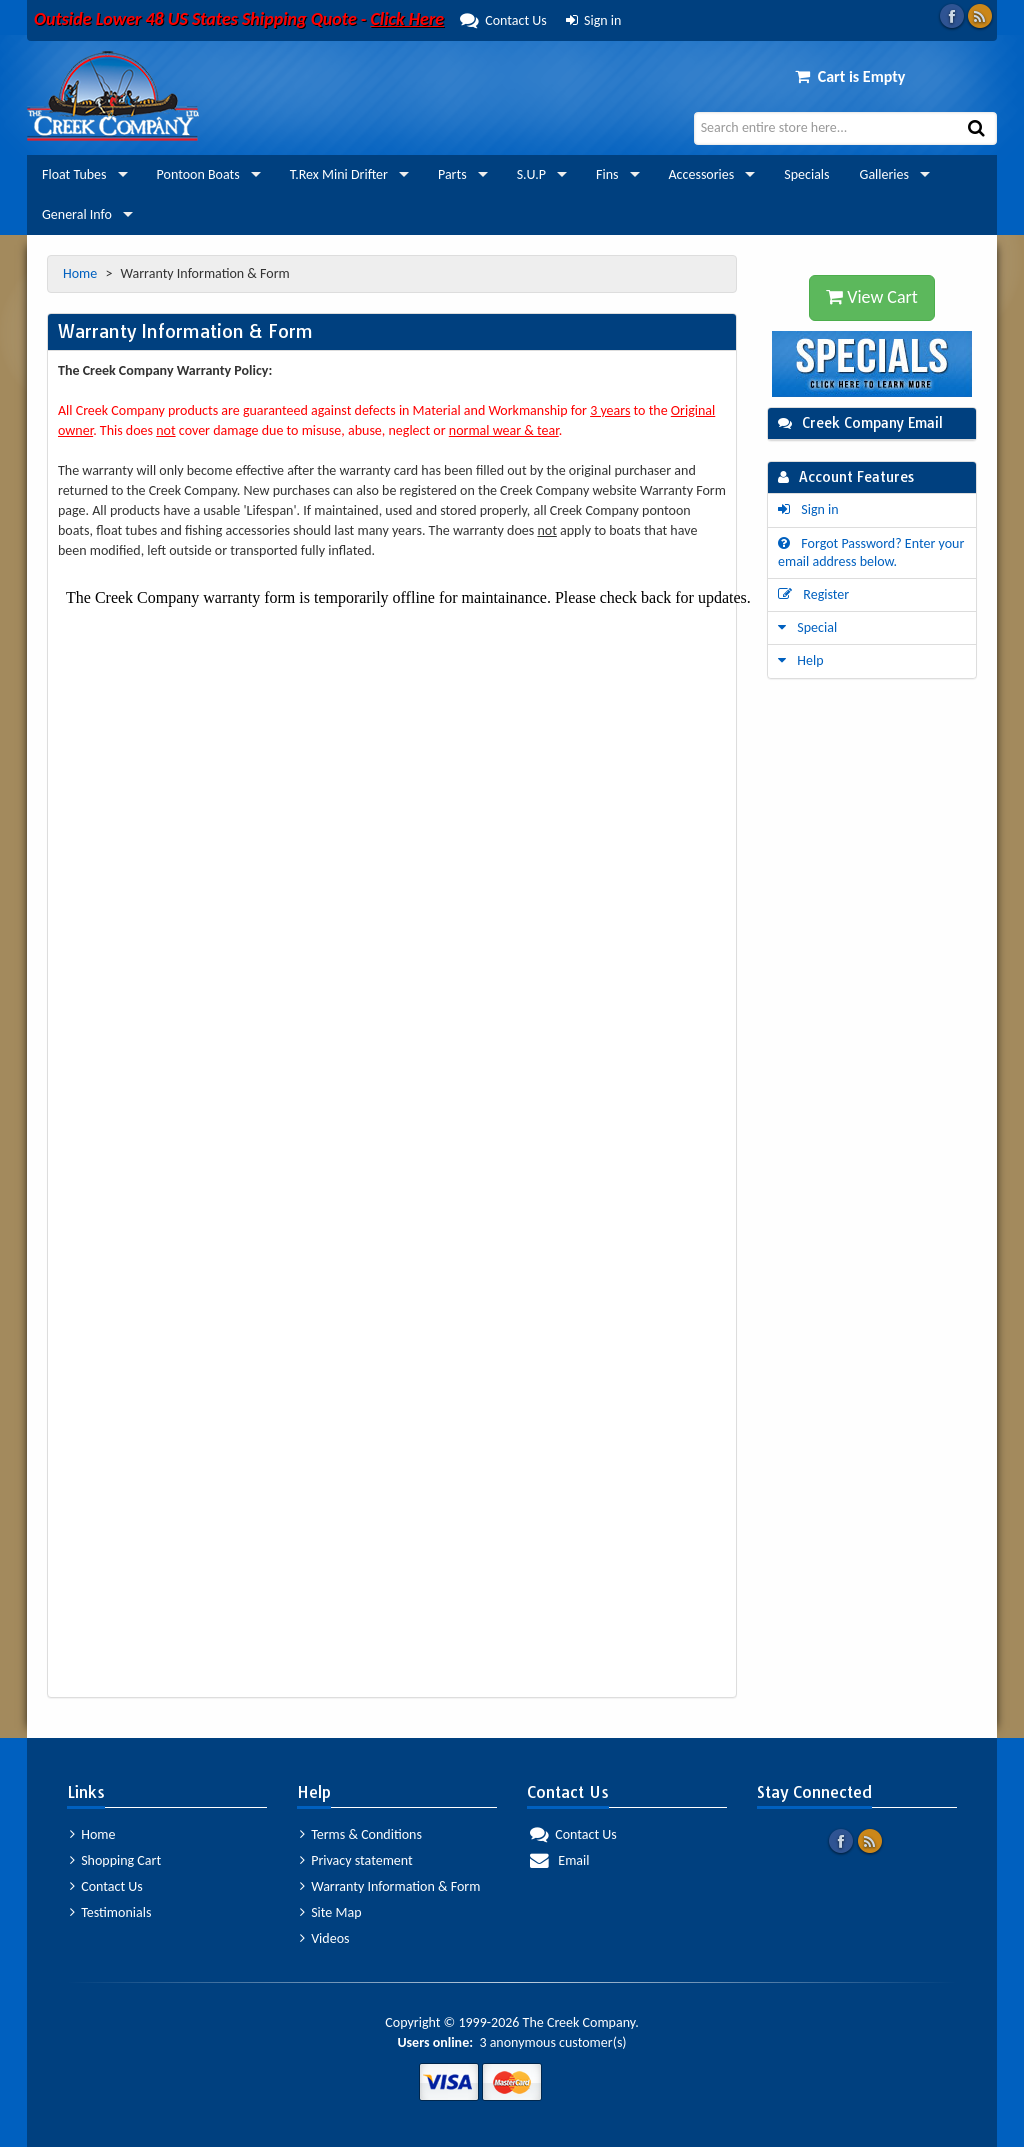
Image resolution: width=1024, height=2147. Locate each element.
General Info (77, 214)
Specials (806, 174)
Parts (452, 174)
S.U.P (531, 174)
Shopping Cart (115, 1860)
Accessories (702, 174)
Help (801, 660)
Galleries (884, 174)
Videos (325, 1938)
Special (807, 627)
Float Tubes (74, 174)
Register (813, 594)
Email (559, 1860)
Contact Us (290, 20)
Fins (607, 174)
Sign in (594, 20)
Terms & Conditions (361, 1834)
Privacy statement (356, 1860)
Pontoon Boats (198, 174)
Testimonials (110, 1912)
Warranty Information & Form (390, 1886)
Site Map (331, 1912)
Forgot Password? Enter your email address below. (871, 552)
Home (81, 273)
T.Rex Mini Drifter (339, 174)
